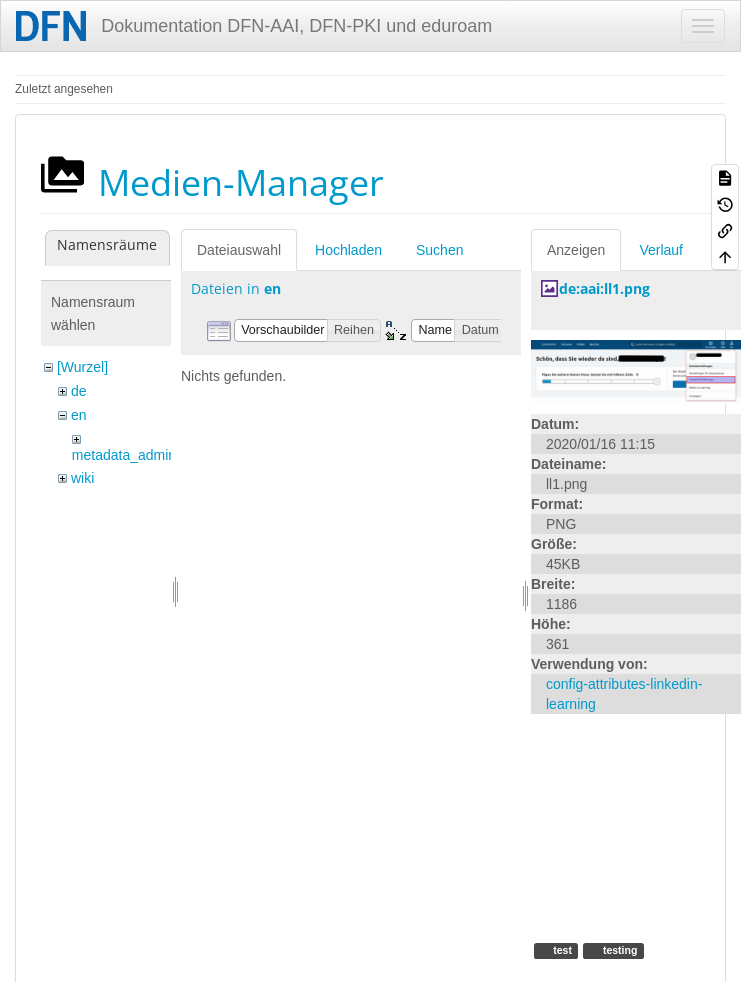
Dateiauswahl (239, 250)
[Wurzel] (82, 367)
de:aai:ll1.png (604, 288)
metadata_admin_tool (139, 455)
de (79, 391)
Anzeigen (576, 250)
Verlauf (661, 250)
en (79, 415)
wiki (82, 478)
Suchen (439, 250)
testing (618, 950)
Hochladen (348, 250)
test (561, 950)
